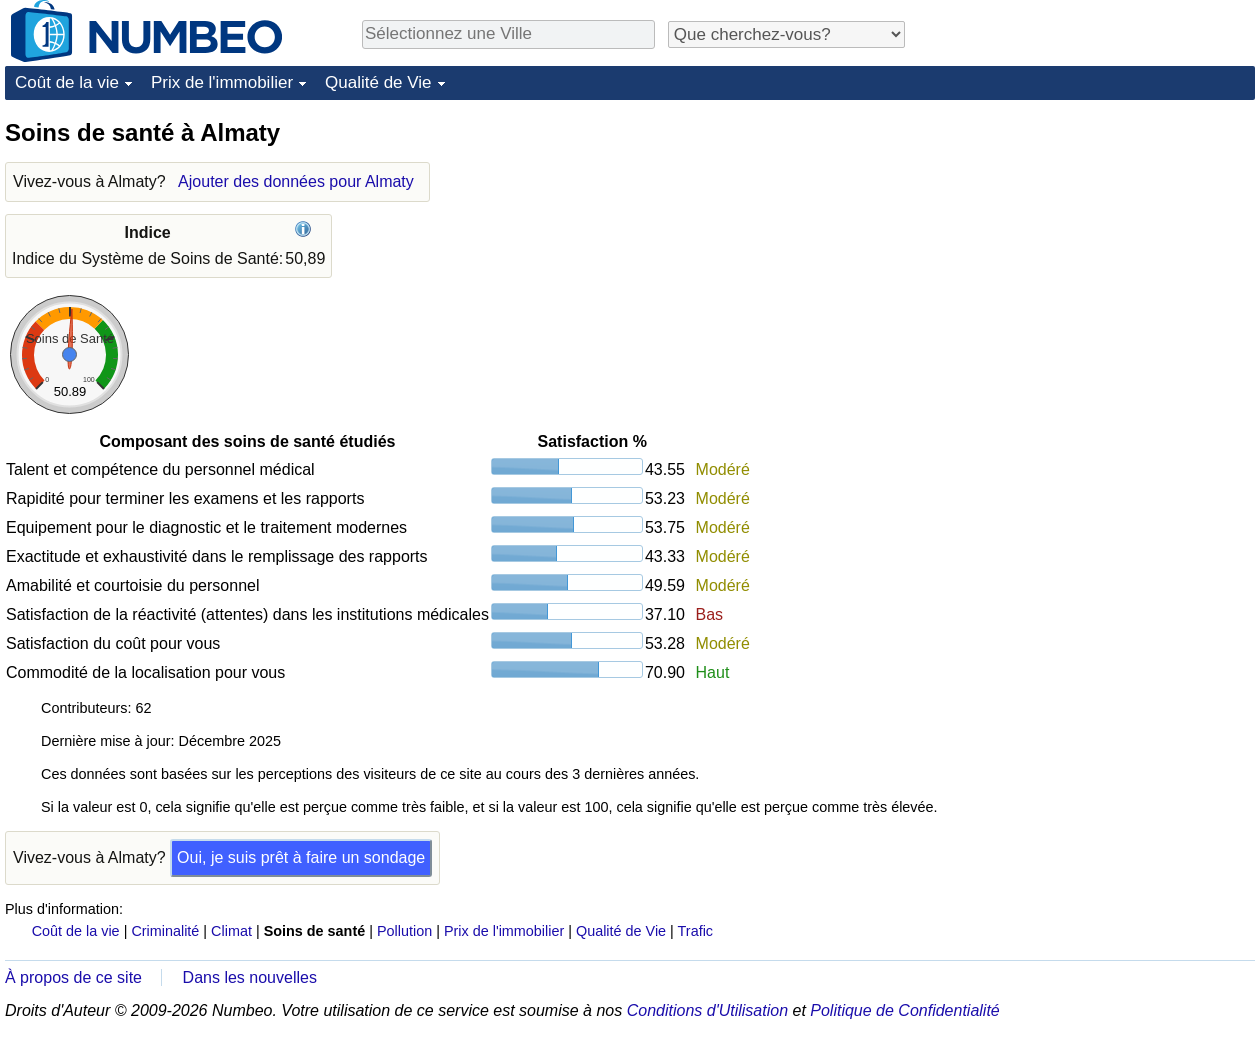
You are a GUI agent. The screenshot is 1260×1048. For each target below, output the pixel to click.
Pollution (404, 931)
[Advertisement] (1105, 242)
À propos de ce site (73, 977)
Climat (231, 931)
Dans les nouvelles (250, 977)
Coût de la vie (67, 82)
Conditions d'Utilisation (707, 1010)
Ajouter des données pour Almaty (296, 181)
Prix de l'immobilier (222, 82)
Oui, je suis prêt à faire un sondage (301, 857)
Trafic (695, 931)
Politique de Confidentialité (904, 1010)
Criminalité (165, 931)
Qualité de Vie (378, 82)
